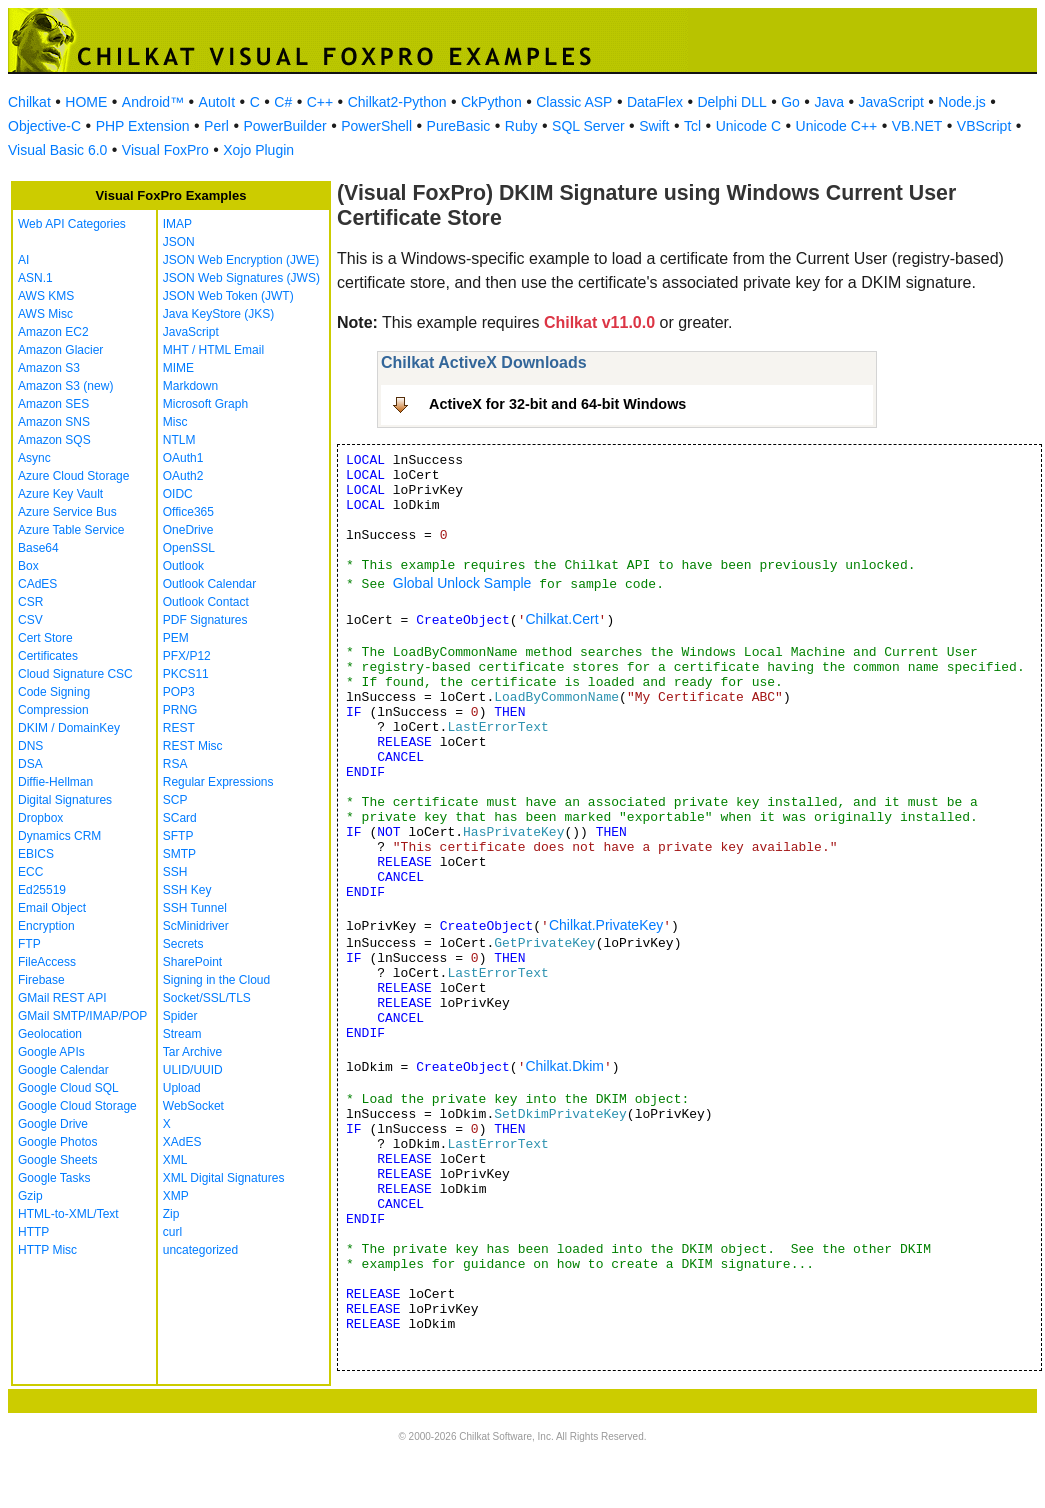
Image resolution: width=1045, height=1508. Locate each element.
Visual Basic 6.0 (57, 150)
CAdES (37, 584)
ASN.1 (35, 278)
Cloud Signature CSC (75, 674)
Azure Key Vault (60, 494)
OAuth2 (183, 476)
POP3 (179, 692)
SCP (175, 800)
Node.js (961, 102)
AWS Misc (45, 314)
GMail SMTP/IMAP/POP (82, 1016)
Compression (53, 710)
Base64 (38, 548)
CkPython (491, 102)
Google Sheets (57, 1160)
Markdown (190, 386)
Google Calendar (63, 1070)
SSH (175, 872)
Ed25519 (42, 890)
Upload (182, 1088)
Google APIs (51, 1052)
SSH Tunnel (195, 908)
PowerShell (376, 126)
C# (283, 102)
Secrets (183, 944)
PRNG (180, 710)
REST (179, 728)
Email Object (52, 908)
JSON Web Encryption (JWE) (241, 260)
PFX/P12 (187, 656)
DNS (30, 746)
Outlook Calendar (209, 584)
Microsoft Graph (205, 404)
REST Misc (193, 746)
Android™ (153, 102)
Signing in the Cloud (216, 980)
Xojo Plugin (258, 150)
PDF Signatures (205, 620)
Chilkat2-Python (397, 102)
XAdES (182, 1142)
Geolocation (50, 1034)
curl (172, 1232)
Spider (180, 1016)
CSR (30, 602)
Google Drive (53, 1124)
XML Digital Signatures (224, 1178)
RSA (175, 764)
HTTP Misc (47, 1250)
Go (790, 102)
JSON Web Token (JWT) (228, 296)
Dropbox (40, 818)
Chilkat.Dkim (564, 1066)
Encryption (46, 926)
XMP (176, 1196)
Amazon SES (53, 404)
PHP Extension (143, 126)
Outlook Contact (206, 602)
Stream (182, 1034)
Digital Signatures (65, 800)
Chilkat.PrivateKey (606, 925)
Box (28, 566)
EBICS (36, 854)
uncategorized (200, 1250)
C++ (320, 102)
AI (23, 260)
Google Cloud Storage (77, 1106)
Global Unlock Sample (462, 583)
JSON (179, 242)
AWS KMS (46, 296)
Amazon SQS (54, 440)
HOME (86, 102)
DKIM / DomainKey (69, 728)
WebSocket (193, 1106)
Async (34, 458)
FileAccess (47, 962)
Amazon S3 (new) (65, 386)
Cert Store (45, 638)
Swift (654, 126)
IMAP (177, 224)
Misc (175, 422)
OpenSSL (189, 548)
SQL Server (588, 126)
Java (829, 102)
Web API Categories (72, 224)
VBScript (984, 126)
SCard (180, 818)
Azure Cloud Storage (73, 476)
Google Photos (57, 1142)
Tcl (692, 126)
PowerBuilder (284, 126)
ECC (30, 872)
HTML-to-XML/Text (68, 1214)
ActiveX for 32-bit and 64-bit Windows (557, 404)
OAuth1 (183, 458)
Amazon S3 (49, 368)
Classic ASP (574, 102)
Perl (216, 126)
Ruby (521, 126)
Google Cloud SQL (68, 1088)
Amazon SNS (54, 422)
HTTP (33, 1232)
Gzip (30, 1196)
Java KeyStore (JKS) (218, 314)
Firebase (41, 980)
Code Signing (54, 692)
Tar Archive (192, 1052)
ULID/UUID (193, 1070)
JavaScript (891, 102)
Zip (171, 1214)
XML (175, 1160)
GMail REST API (62, 998)
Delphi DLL (731, 102)
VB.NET (917, 126)
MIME (178, 368)
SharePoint (192, 962)
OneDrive (188, 530)
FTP (29, 944)
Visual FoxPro (165, 150)
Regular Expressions (218, 782)
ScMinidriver (196, 926)
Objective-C (44, 126)
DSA (30, 764)
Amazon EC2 (53, 332)
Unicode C (748, 126)
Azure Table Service (71, 530)
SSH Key (187, 890)
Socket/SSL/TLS (207, 998)
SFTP (178, 836)
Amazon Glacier (60, 350)
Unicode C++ (837, 126)
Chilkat (29, 102)
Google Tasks (54, 1178)
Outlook (183, 566)
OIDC (178, 494)
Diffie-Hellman (55, 782)
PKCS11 (186, 674)
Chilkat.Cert (561, 619)
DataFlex (655, 102)
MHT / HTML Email (213, 350)
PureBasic (459, 126)
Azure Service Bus (67, 512)
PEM (176, 638)
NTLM (179, 440)
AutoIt (217, 102)
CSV (30, 620)
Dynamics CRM (59, 836)
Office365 (188, 512)
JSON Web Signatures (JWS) (241, 278)
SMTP (179, 854)
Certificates (48, 656)
